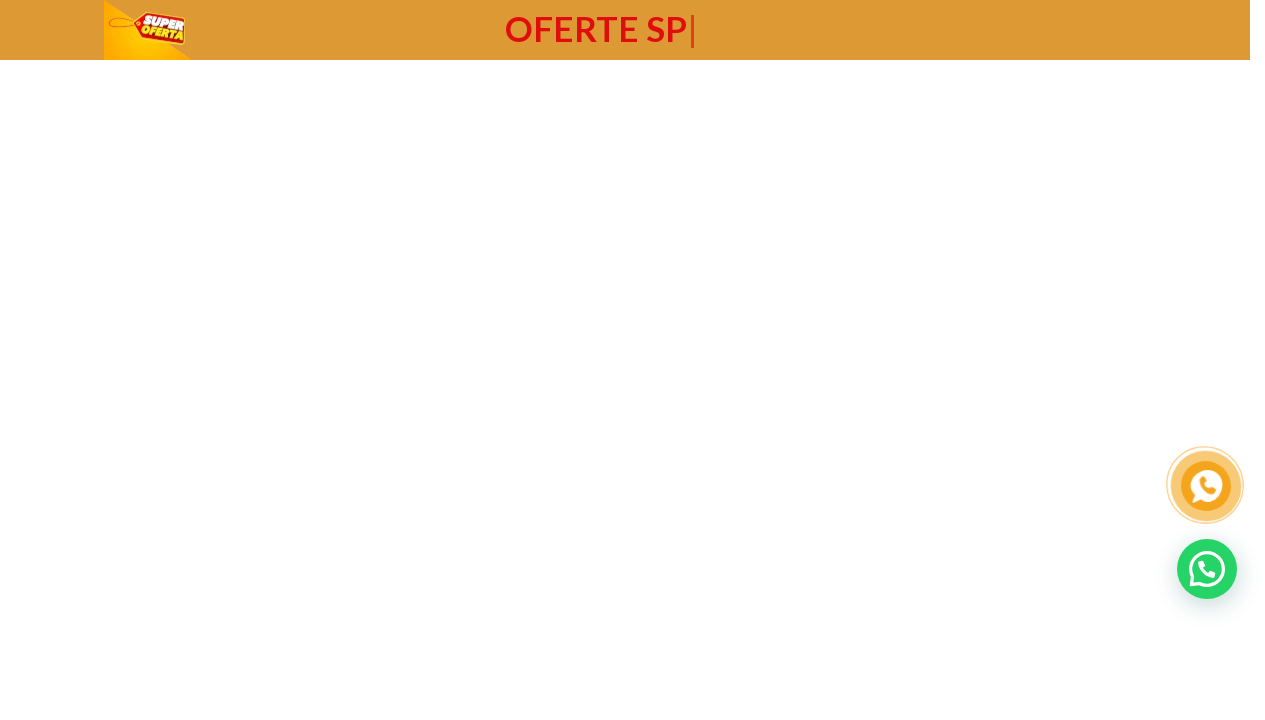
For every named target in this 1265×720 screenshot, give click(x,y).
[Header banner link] (625, 30)
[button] (1207, 569)
